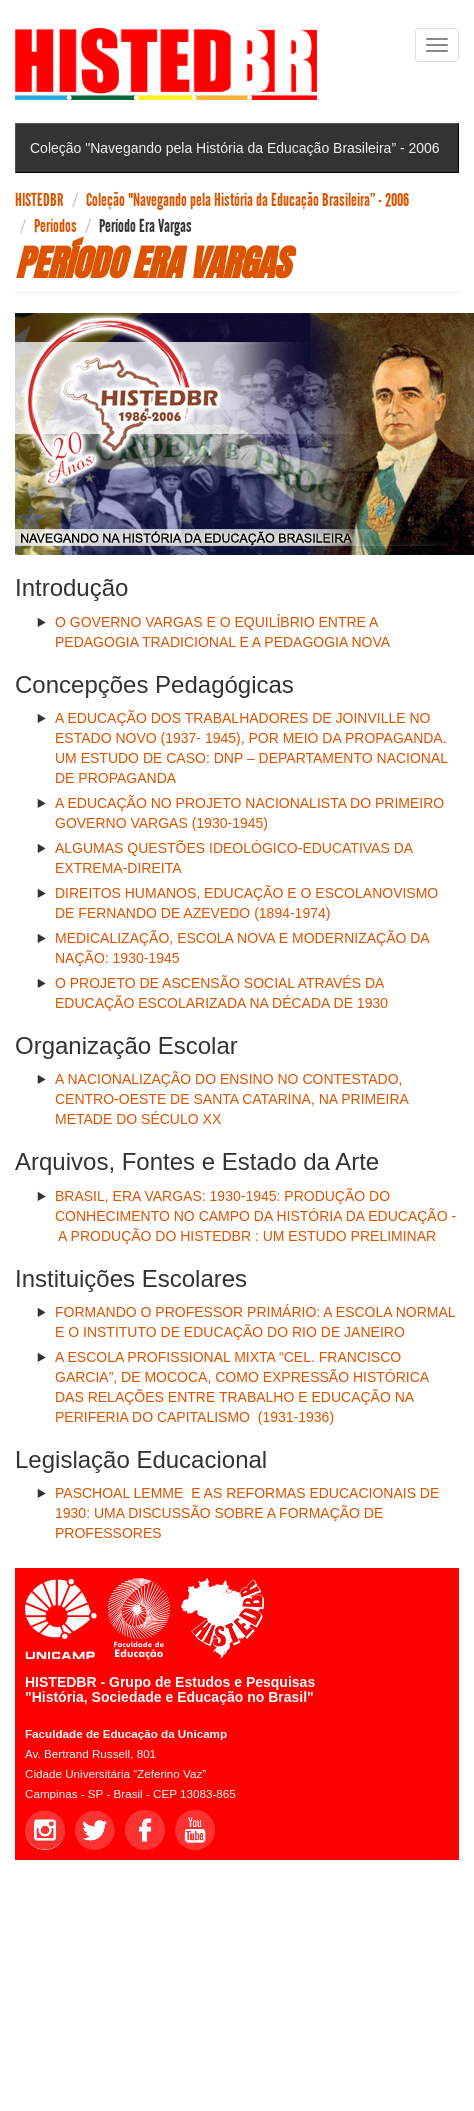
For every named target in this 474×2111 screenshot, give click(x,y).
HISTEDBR (39, 200)
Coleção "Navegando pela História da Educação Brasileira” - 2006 (247, 200)
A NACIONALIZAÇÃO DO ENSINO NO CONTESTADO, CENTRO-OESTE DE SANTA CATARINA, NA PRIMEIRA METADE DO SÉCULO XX (231, 1099)
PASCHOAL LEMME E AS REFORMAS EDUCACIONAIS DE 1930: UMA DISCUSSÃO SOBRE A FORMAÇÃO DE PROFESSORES (247, 1513)
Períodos (55, 226)
